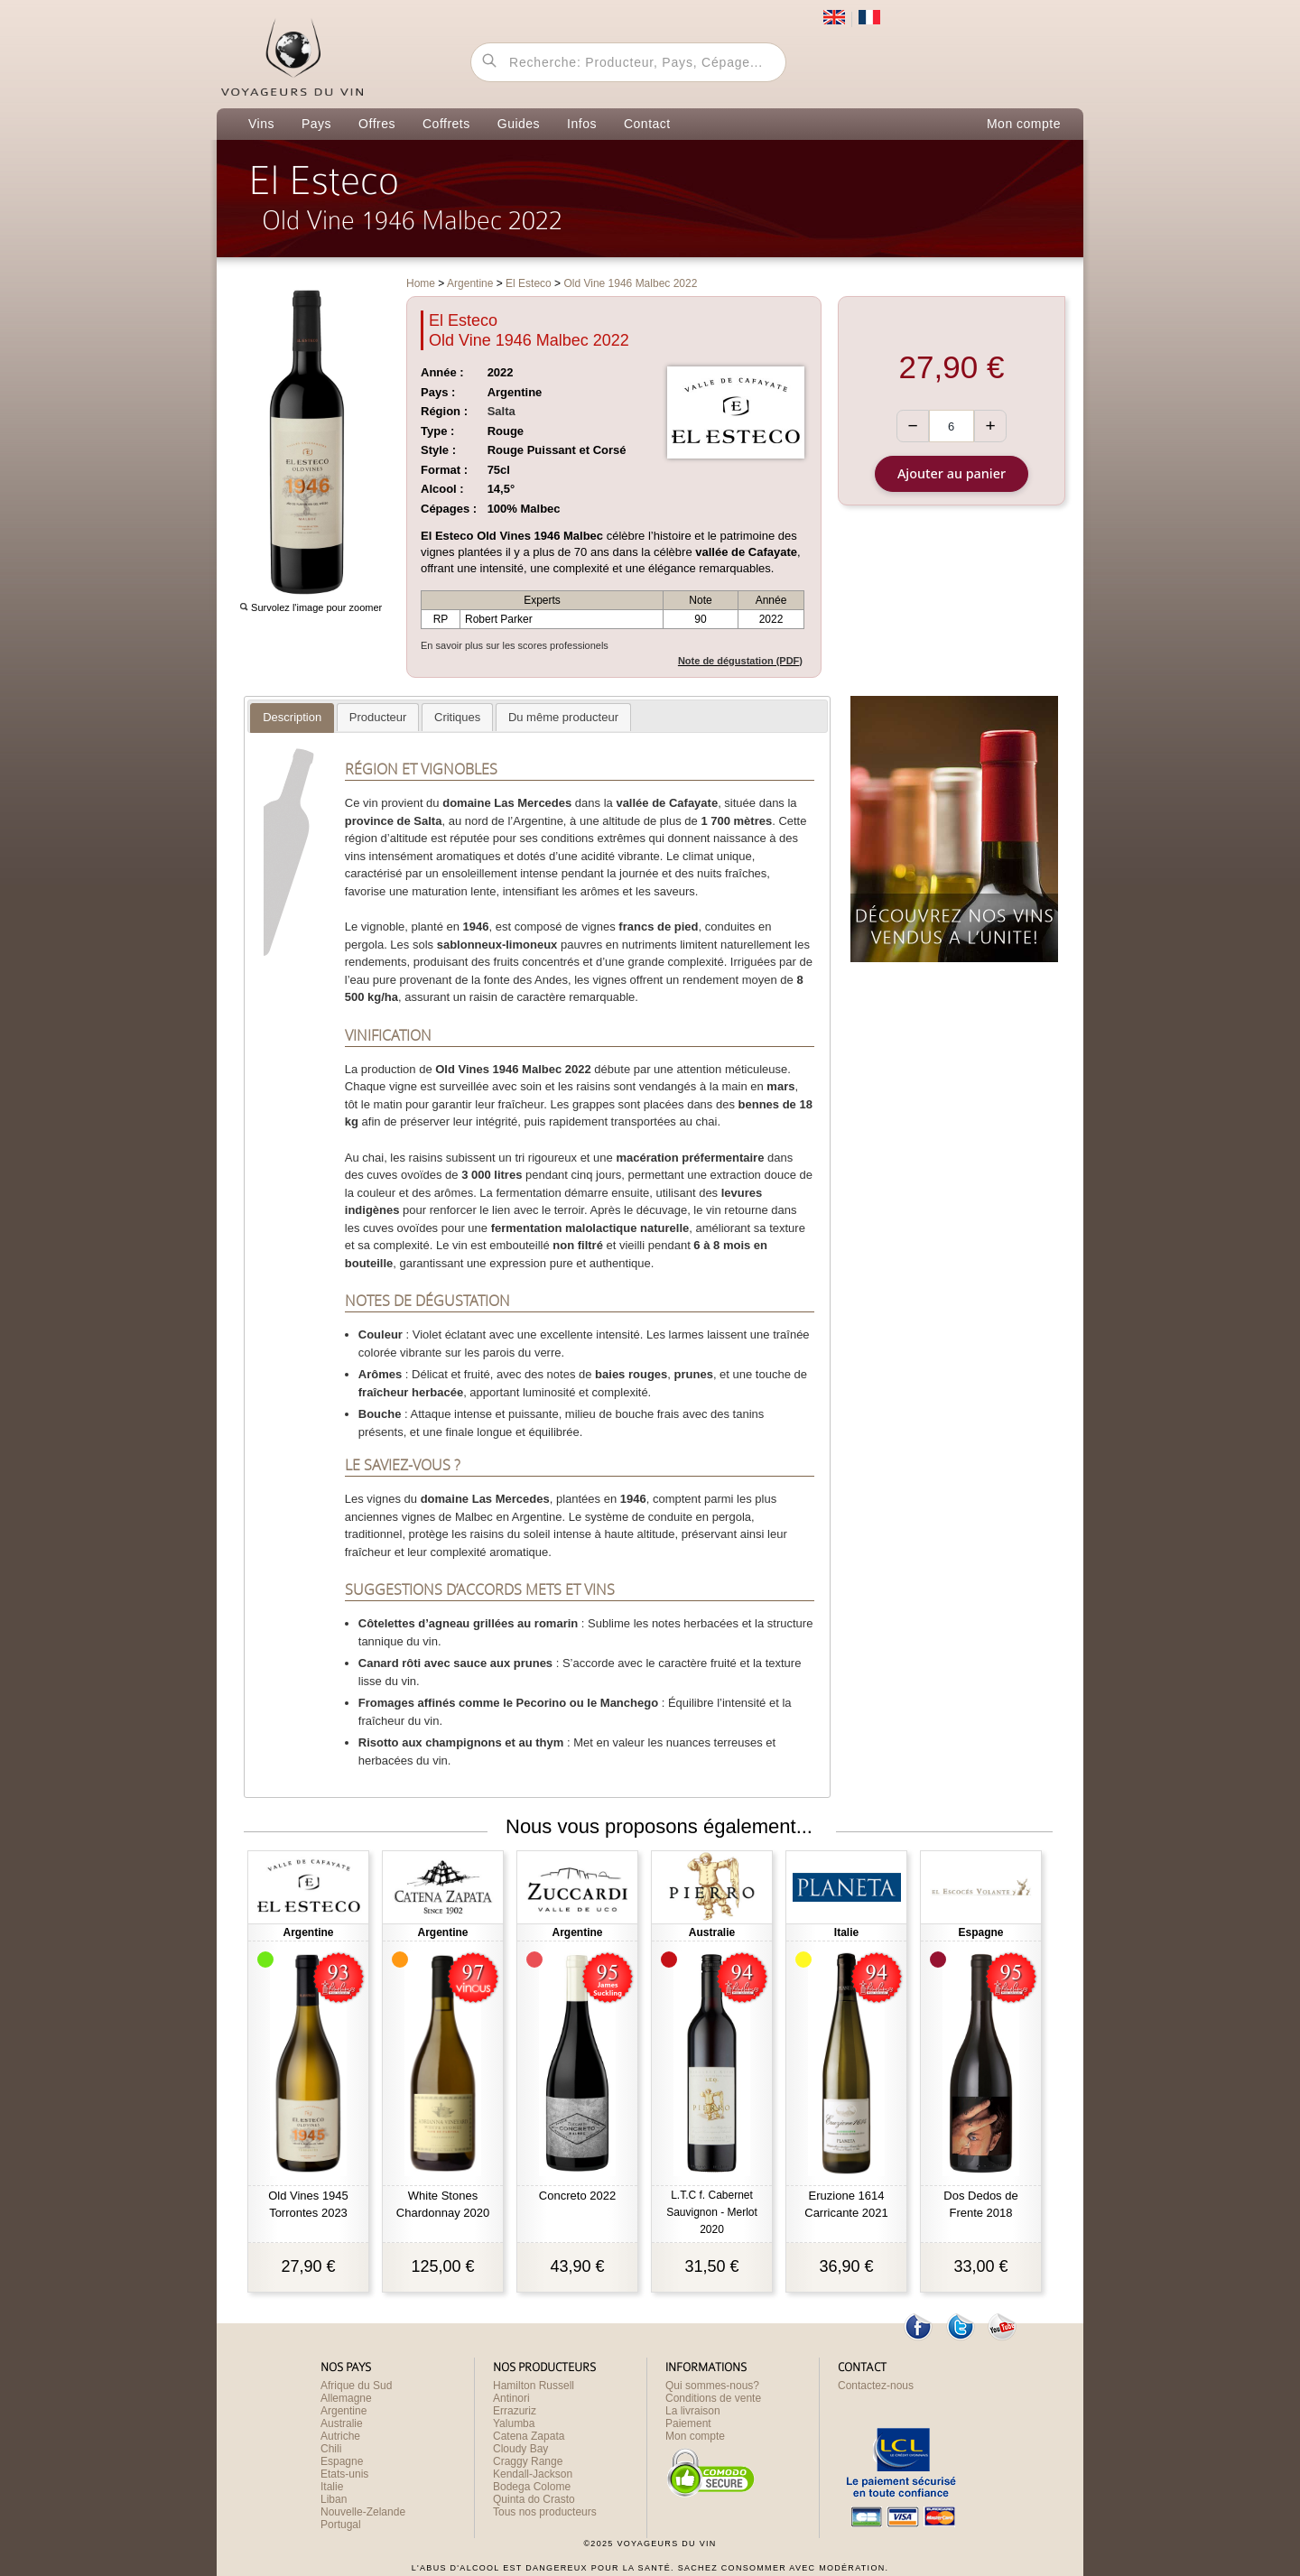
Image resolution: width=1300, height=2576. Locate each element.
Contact (647, 123)
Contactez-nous (876, 2385)
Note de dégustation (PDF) (740, 660)
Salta (501, 411)
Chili (330, 2448)
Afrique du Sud (356, 2385)
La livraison (692, 2411)
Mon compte (1024, 123)
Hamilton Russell (533, 2385)
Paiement (688, 2423)
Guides (518, 123)
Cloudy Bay (520, 2448)
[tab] (292, 718)
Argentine (343, 2411)
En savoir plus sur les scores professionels (514, 645)
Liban (333, 2499)
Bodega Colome (532, 2486)
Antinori (511, 2398)
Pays (316, 123)
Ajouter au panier (951, 473)
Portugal (340, 2524)
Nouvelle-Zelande (362, 2512)
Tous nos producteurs (545, 2512)
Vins (261, 123)
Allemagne (346, 2398)
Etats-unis (344, 2474)
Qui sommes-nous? (712, 2385)
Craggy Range (527, 2461)
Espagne (341, 2461)
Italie (331, 2486)
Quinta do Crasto (534, 2499)
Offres (376, 123)
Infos (582, 123)
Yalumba (513, 2423)
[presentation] (292, 717)
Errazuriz (514, 2411)
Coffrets (446, 123)
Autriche (340, 2436)
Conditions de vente (713, 2398)
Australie (341, 2423)
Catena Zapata (528, 2436)
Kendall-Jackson (532, 2474)
